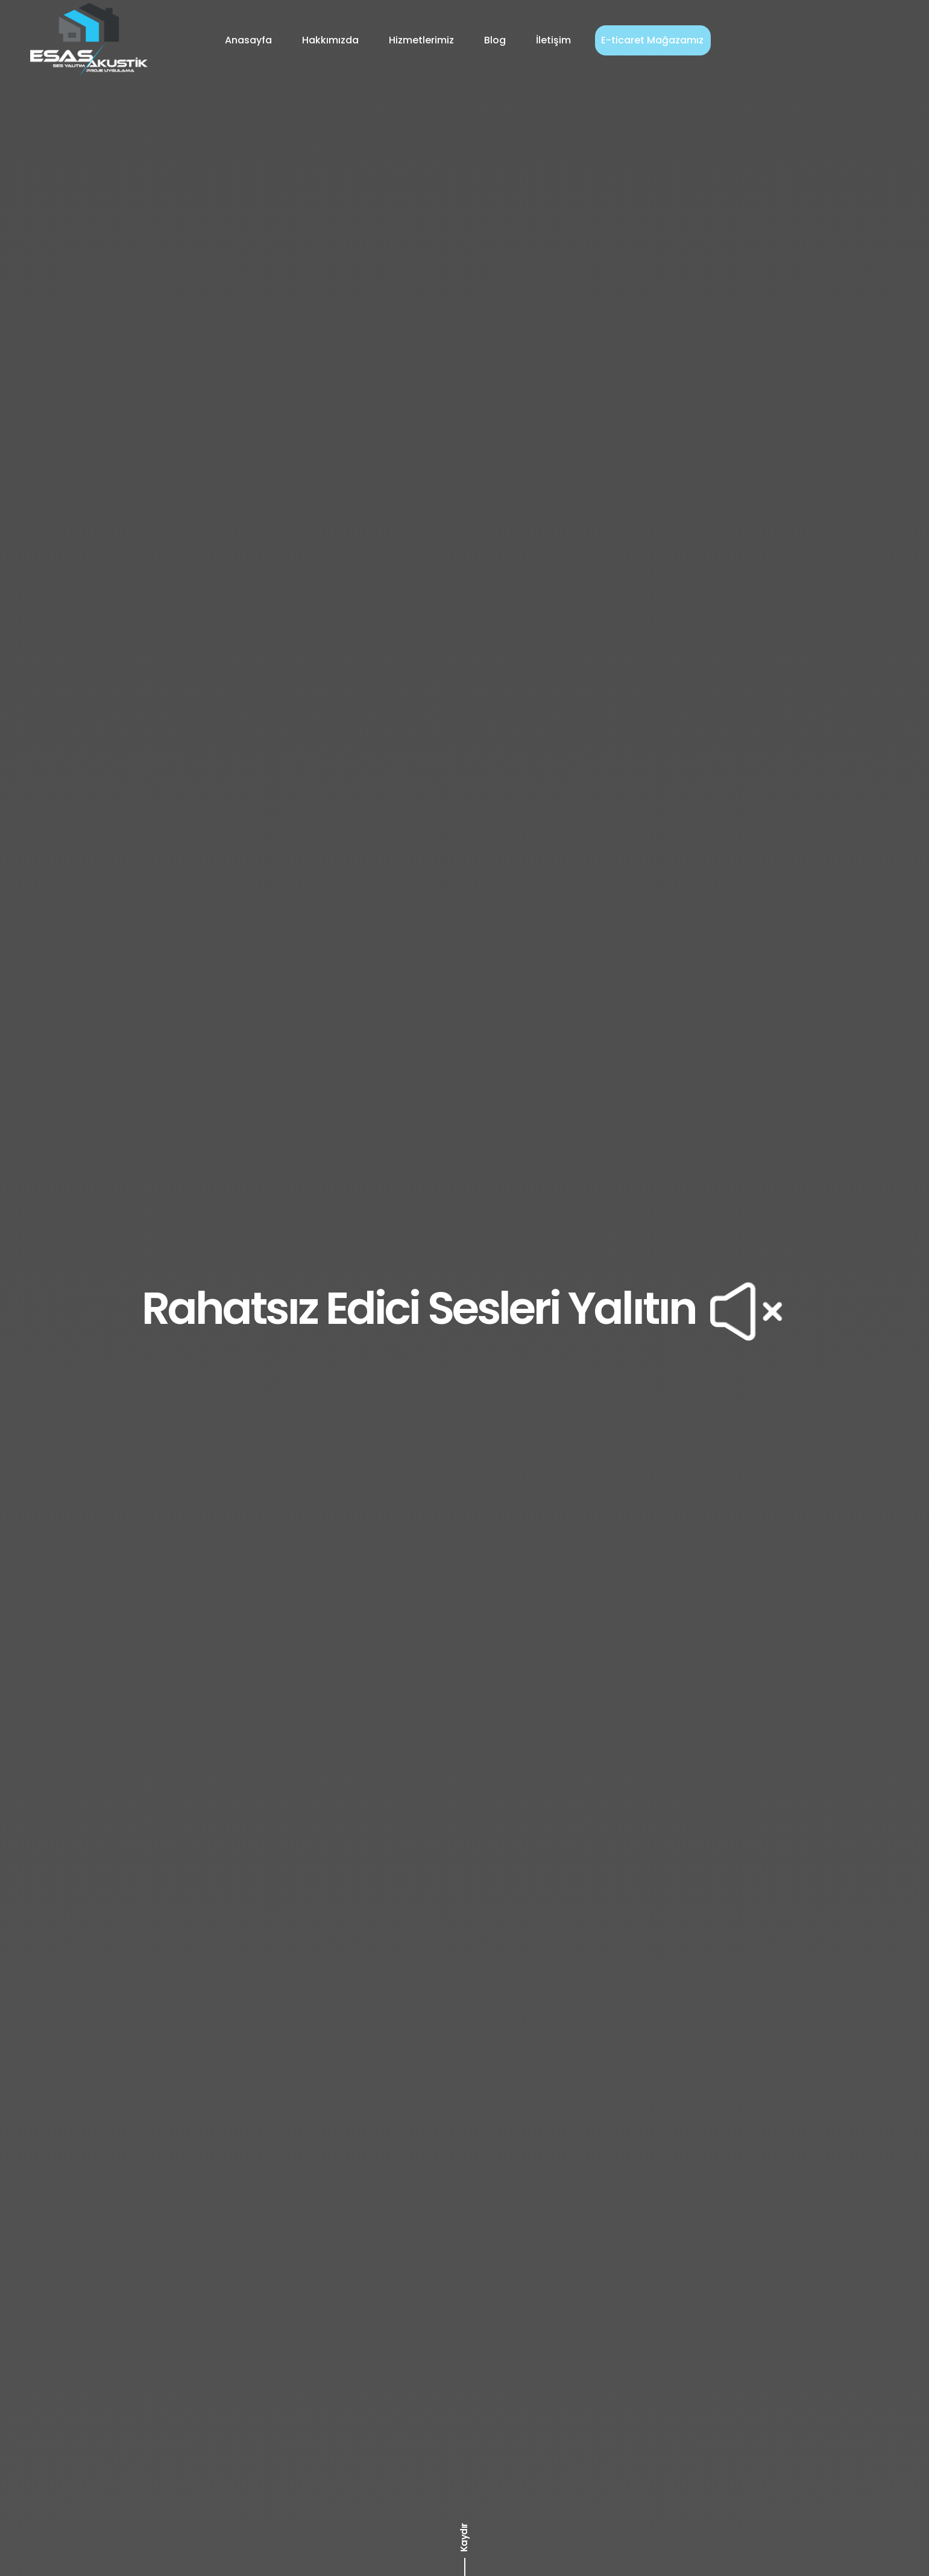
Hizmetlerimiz (421, 40)
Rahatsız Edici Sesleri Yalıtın (464, 1308)
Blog (495, 40)
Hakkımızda (330, 40)
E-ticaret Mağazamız (652, 40)
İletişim (553, 40)
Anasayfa (248, 40)
